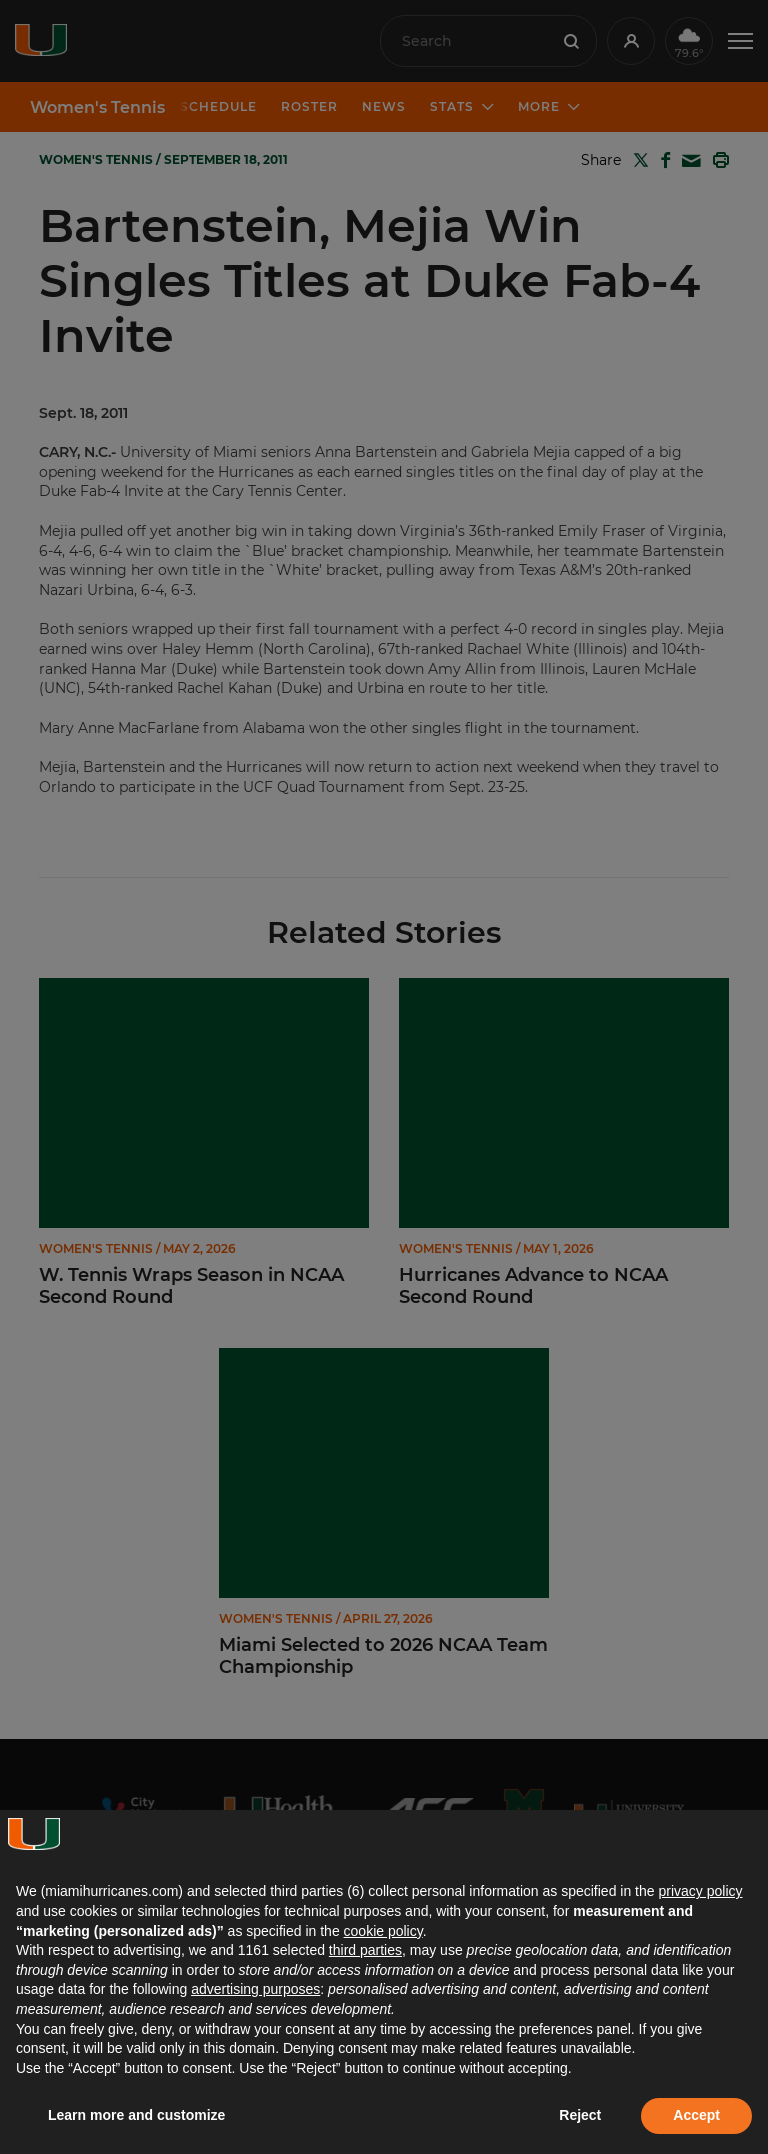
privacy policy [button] (700, 1891)
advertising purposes (255, 1989)
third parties (365, 1950)
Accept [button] (696, 2115)
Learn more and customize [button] (136, 2115)
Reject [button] (580, 2115)
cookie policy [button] (383, 1931)
